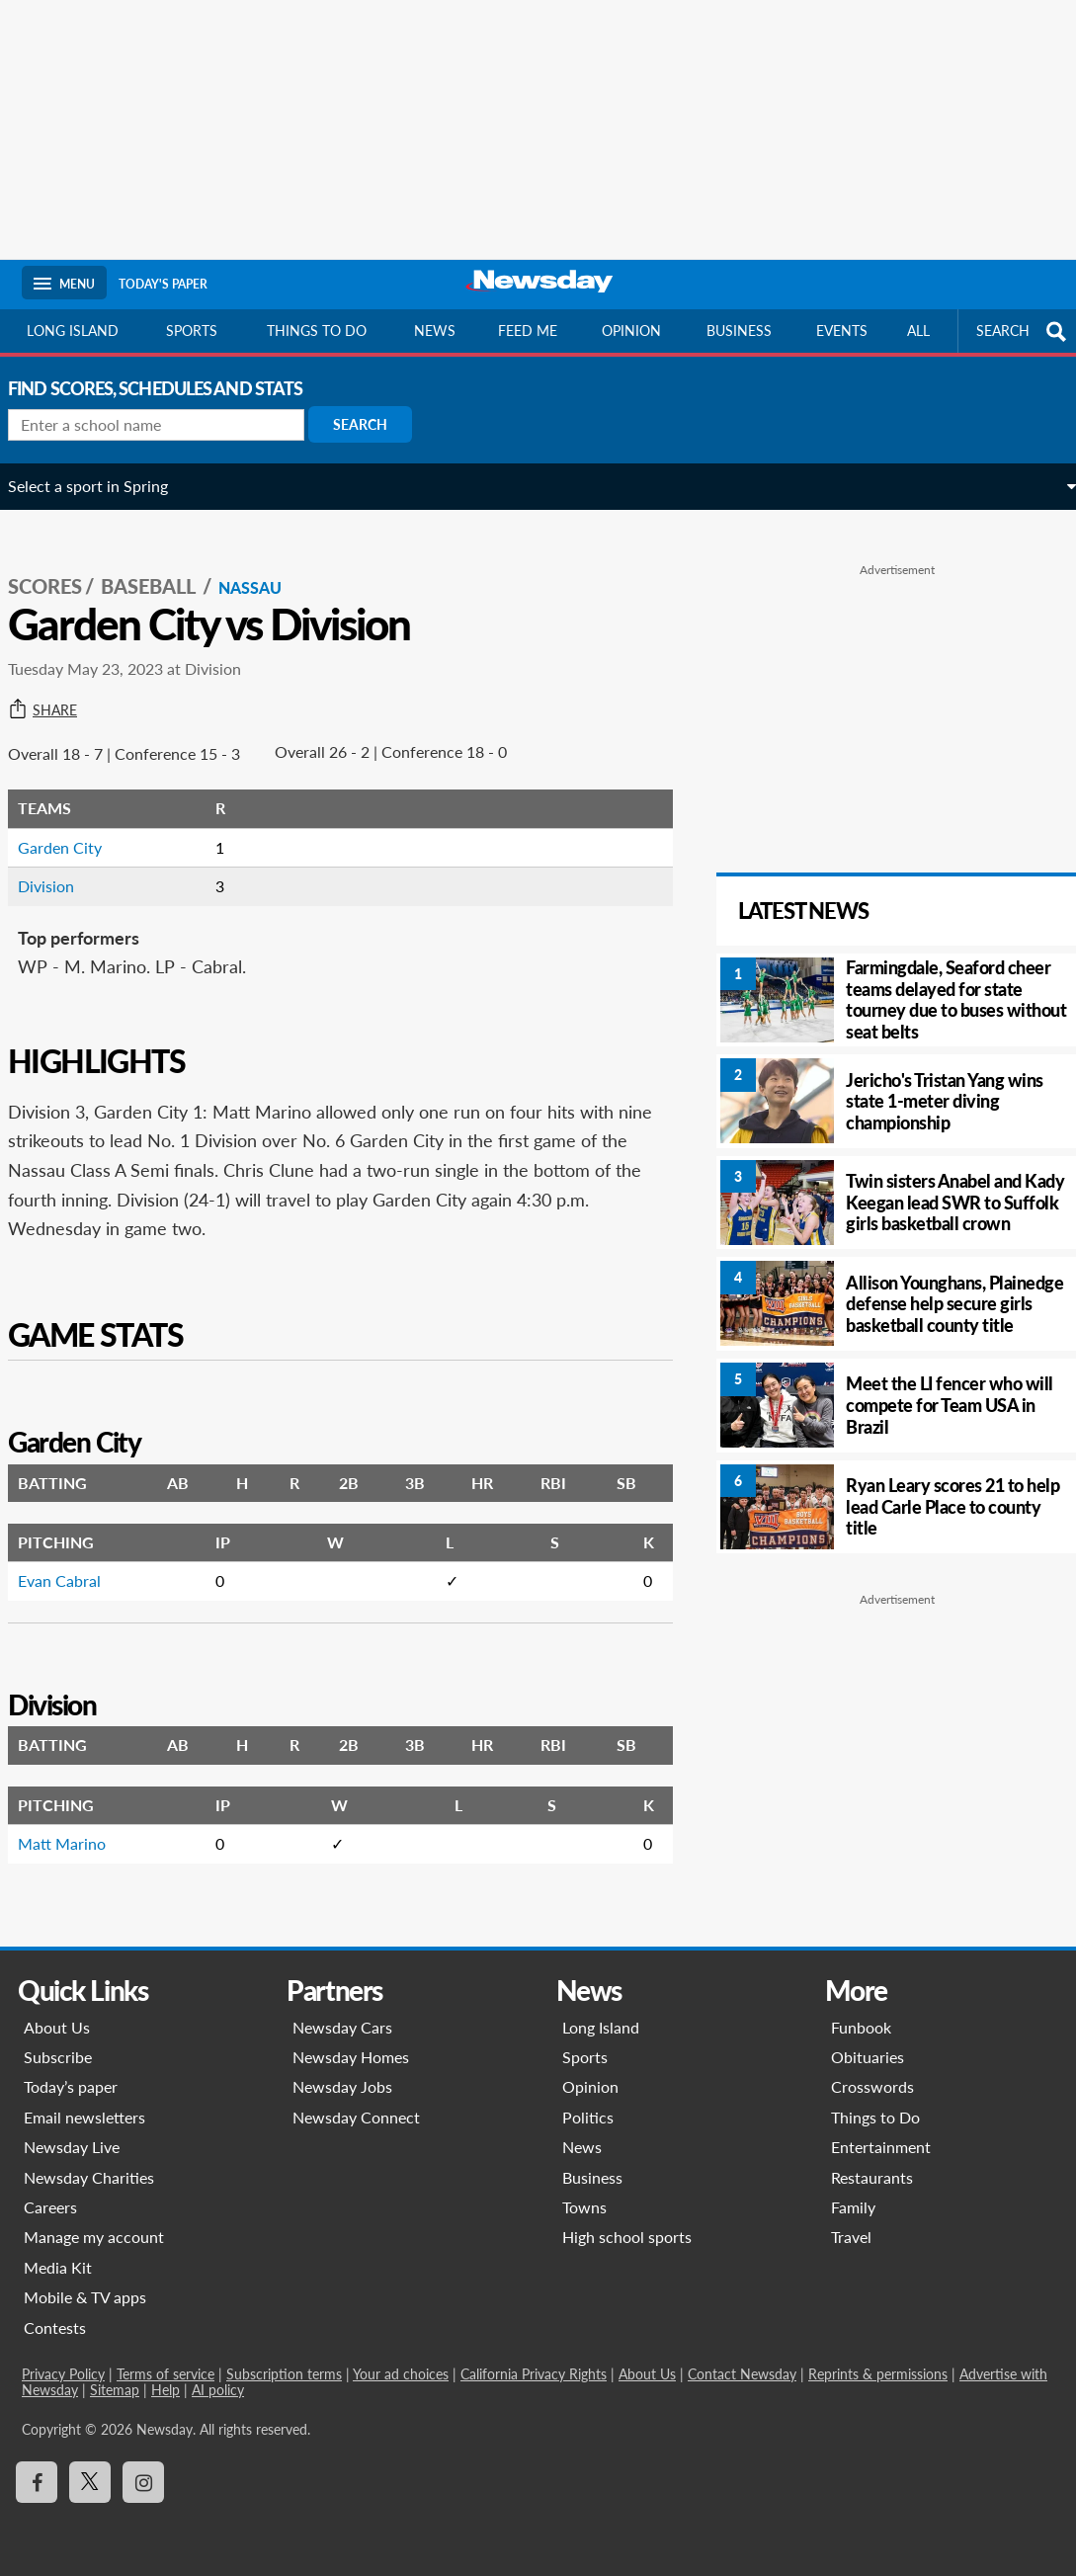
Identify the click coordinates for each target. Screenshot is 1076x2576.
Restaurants (872, 2177)
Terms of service (165, 2374)
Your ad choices (401, 2374)
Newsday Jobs (342, 2086)
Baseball (164, 564)
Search (374, 424)
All (918, 330)
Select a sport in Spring (102, 485)
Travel (851, 2236)
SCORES (59, 564)
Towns (584, 2207)
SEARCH (1023, 331)
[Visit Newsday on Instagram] (143, 2482)
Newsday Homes (350, 2056)
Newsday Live (72, 2146)
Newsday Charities (89, 2177)
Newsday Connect (356, 2117)
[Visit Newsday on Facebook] (36, 2482)
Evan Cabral (73, 1558)
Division (60, 864)
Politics (588, 2117)
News (434, 330)
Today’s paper (71, 2086)
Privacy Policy (63, 2374)
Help (165, 2389)
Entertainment (881, 2146)
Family (853, 2207)
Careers (50, 2207)
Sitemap (114, 2389)
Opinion (631, 330)
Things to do (317, 330)
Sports (191, 330)
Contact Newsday (742, 2374)
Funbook (861, 2027)
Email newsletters (84, 2117)
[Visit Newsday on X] (90, 2482)
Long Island (73, 330)
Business (739, 330)
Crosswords (872, 2086)
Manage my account (94, 2236)
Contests (55, 2327)
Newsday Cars (342, 2027)
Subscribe (58, 2056)
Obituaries (867, 2056)
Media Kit (58, 2267)
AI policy (218, 2389)
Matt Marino (76, 1821)
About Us (57, 2027)
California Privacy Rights (533, 2374)
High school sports (627, 2236)
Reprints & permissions (878, 2374)
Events (842, 330)
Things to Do (875, 2117)
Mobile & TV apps (85, 2296)
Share (56, 689)
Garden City (74, 825)
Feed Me (527, 330)
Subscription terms (284, 2374)
